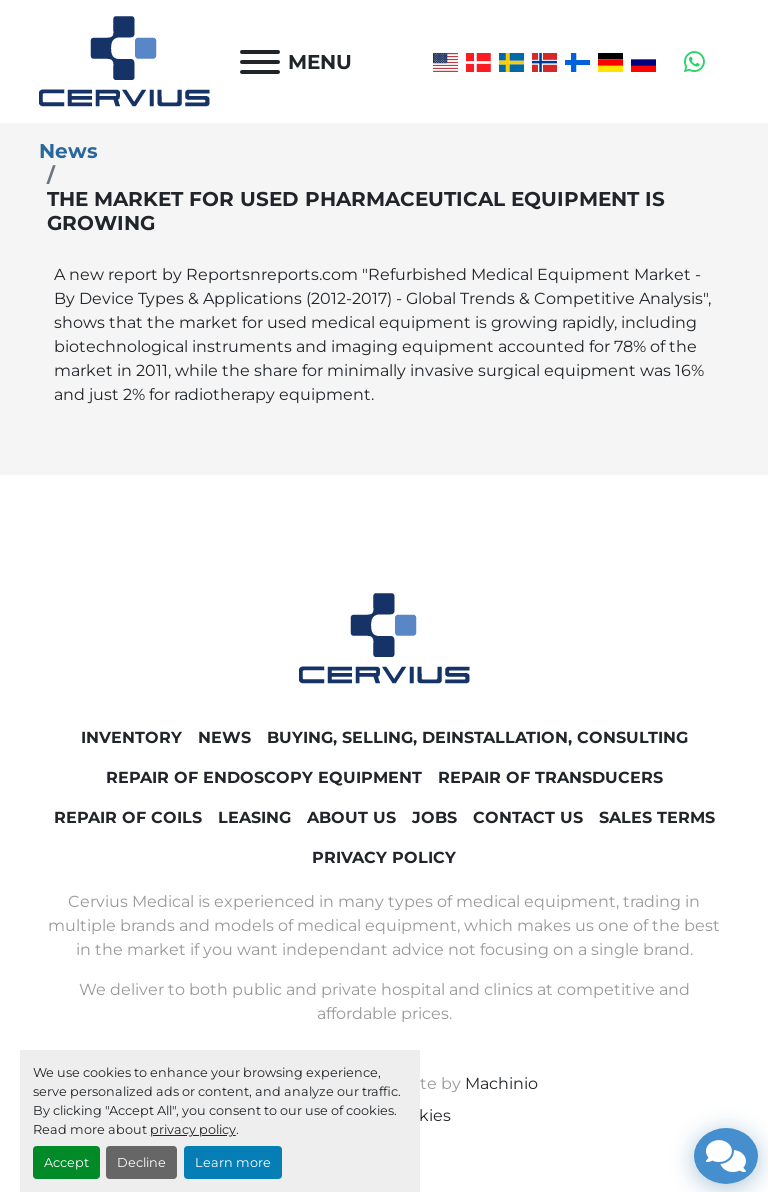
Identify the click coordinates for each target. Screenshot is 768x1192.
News (68, 151)
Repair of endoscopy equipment (264, 777)
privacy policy (193, 1129)
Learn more (233, 1162)
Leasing (254, 817)
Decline (141, 1162)
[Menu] (260, 62)
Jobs (434, 817)
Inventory (131, 737)
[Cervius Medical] (384, 637)
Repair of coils (128, 817)
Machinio (501, 1083)
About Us (351, 817)
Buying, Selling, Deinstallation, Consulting (477, 737)
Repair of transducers (550, 777)
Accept (66, 1162)
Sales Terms (657, 817)
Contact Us (528, 817)
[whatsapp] (694, 62)
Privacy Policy (384, 857)
